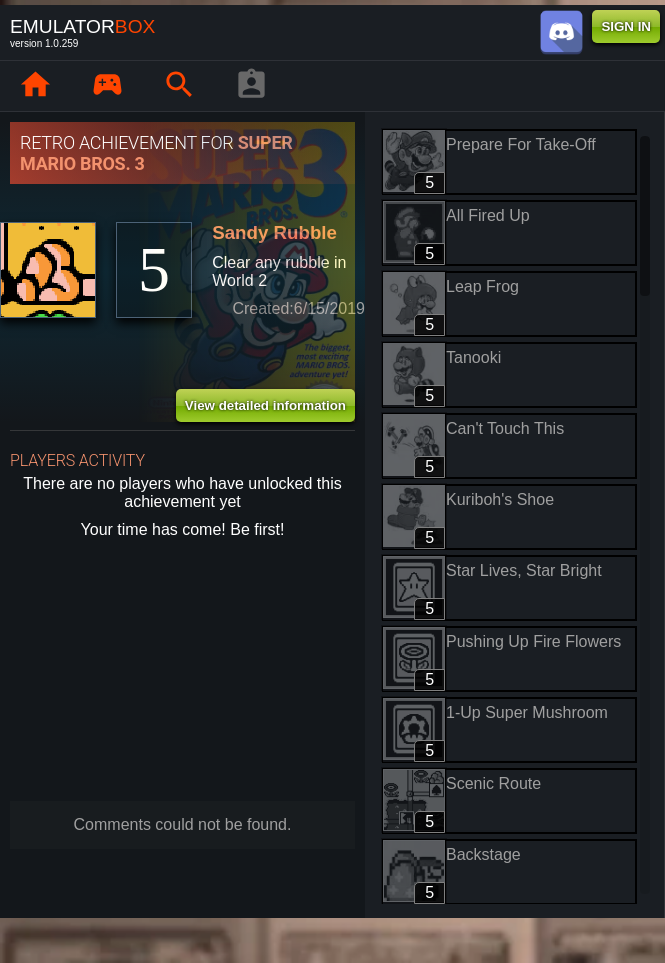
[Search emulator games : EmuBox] (179, 86)
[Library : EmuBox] (107, 86)
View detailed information (265, 405)
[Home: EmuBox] (35, 86)
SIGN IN (626, 26)
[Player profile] (251, 86)
